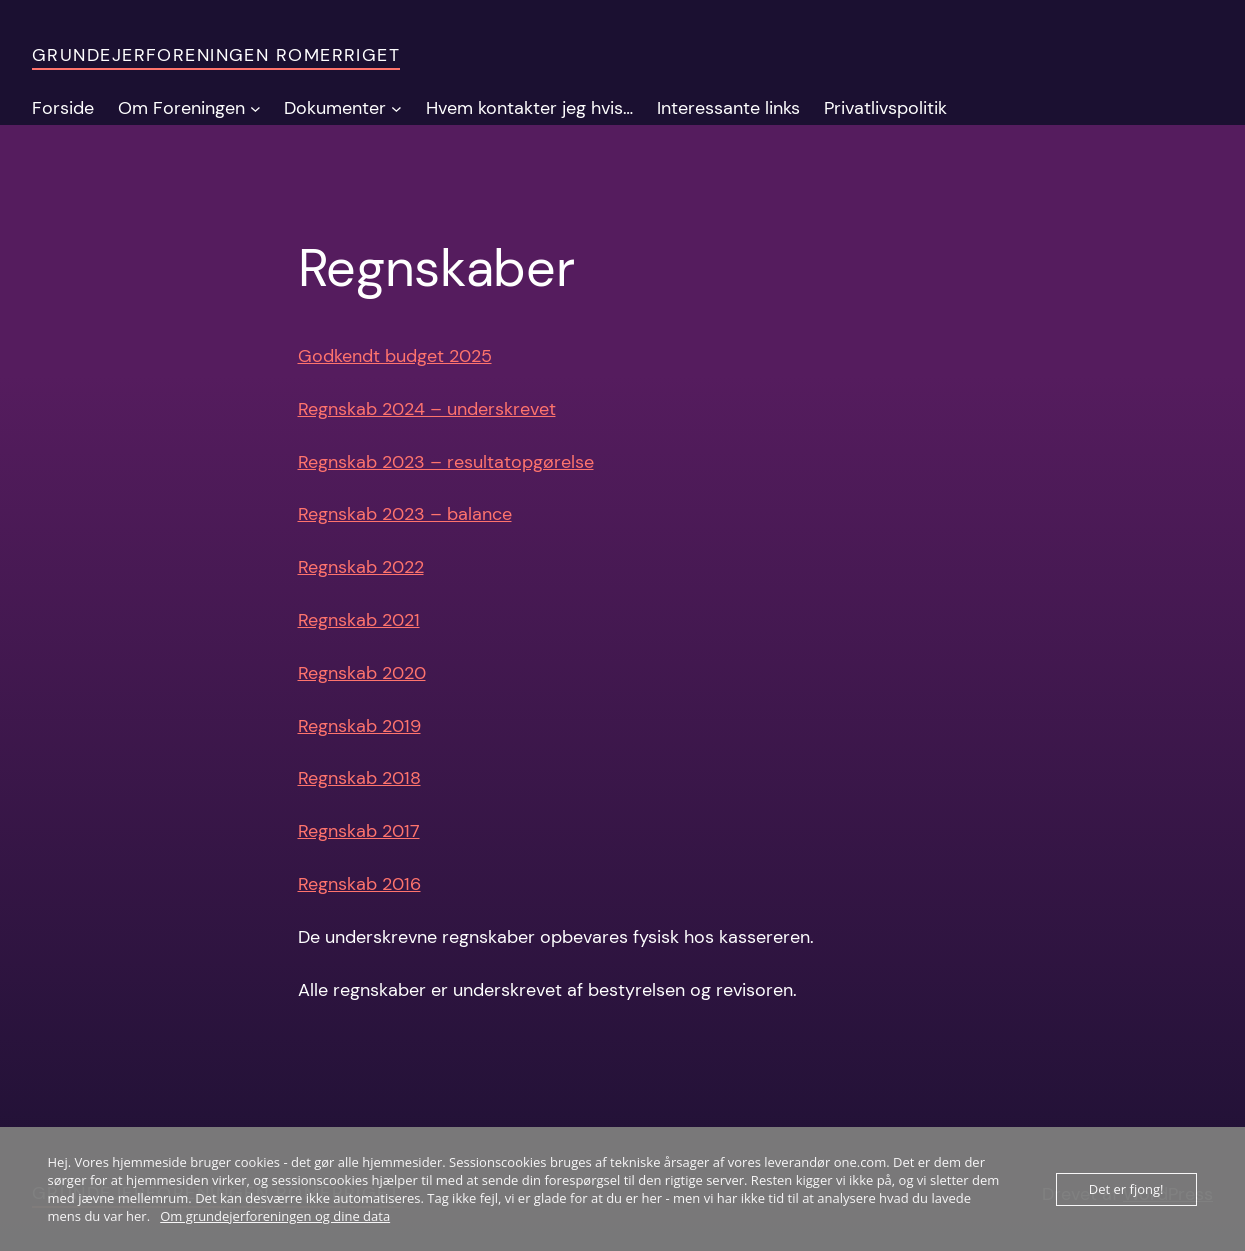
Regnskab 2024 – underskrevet (427, 409)
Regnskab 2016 (359, 884)
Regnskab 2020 (362, 673)
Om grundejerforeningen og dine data (275, 1216)
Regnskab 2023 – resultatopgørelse (446, 462)
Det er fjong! (1126, 1189)
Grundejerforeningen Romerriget (216, 55)
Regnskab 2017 (359, 831)
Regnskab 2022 (361, 567)
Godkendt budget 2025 (395, 356)
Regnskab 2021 (359, 620)
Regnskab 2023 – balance (405, 514)
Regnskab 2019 (359, 726)
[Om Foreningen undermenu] (255, 108)
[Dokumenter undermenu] (396, 108)
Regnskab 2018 (359, 778)
